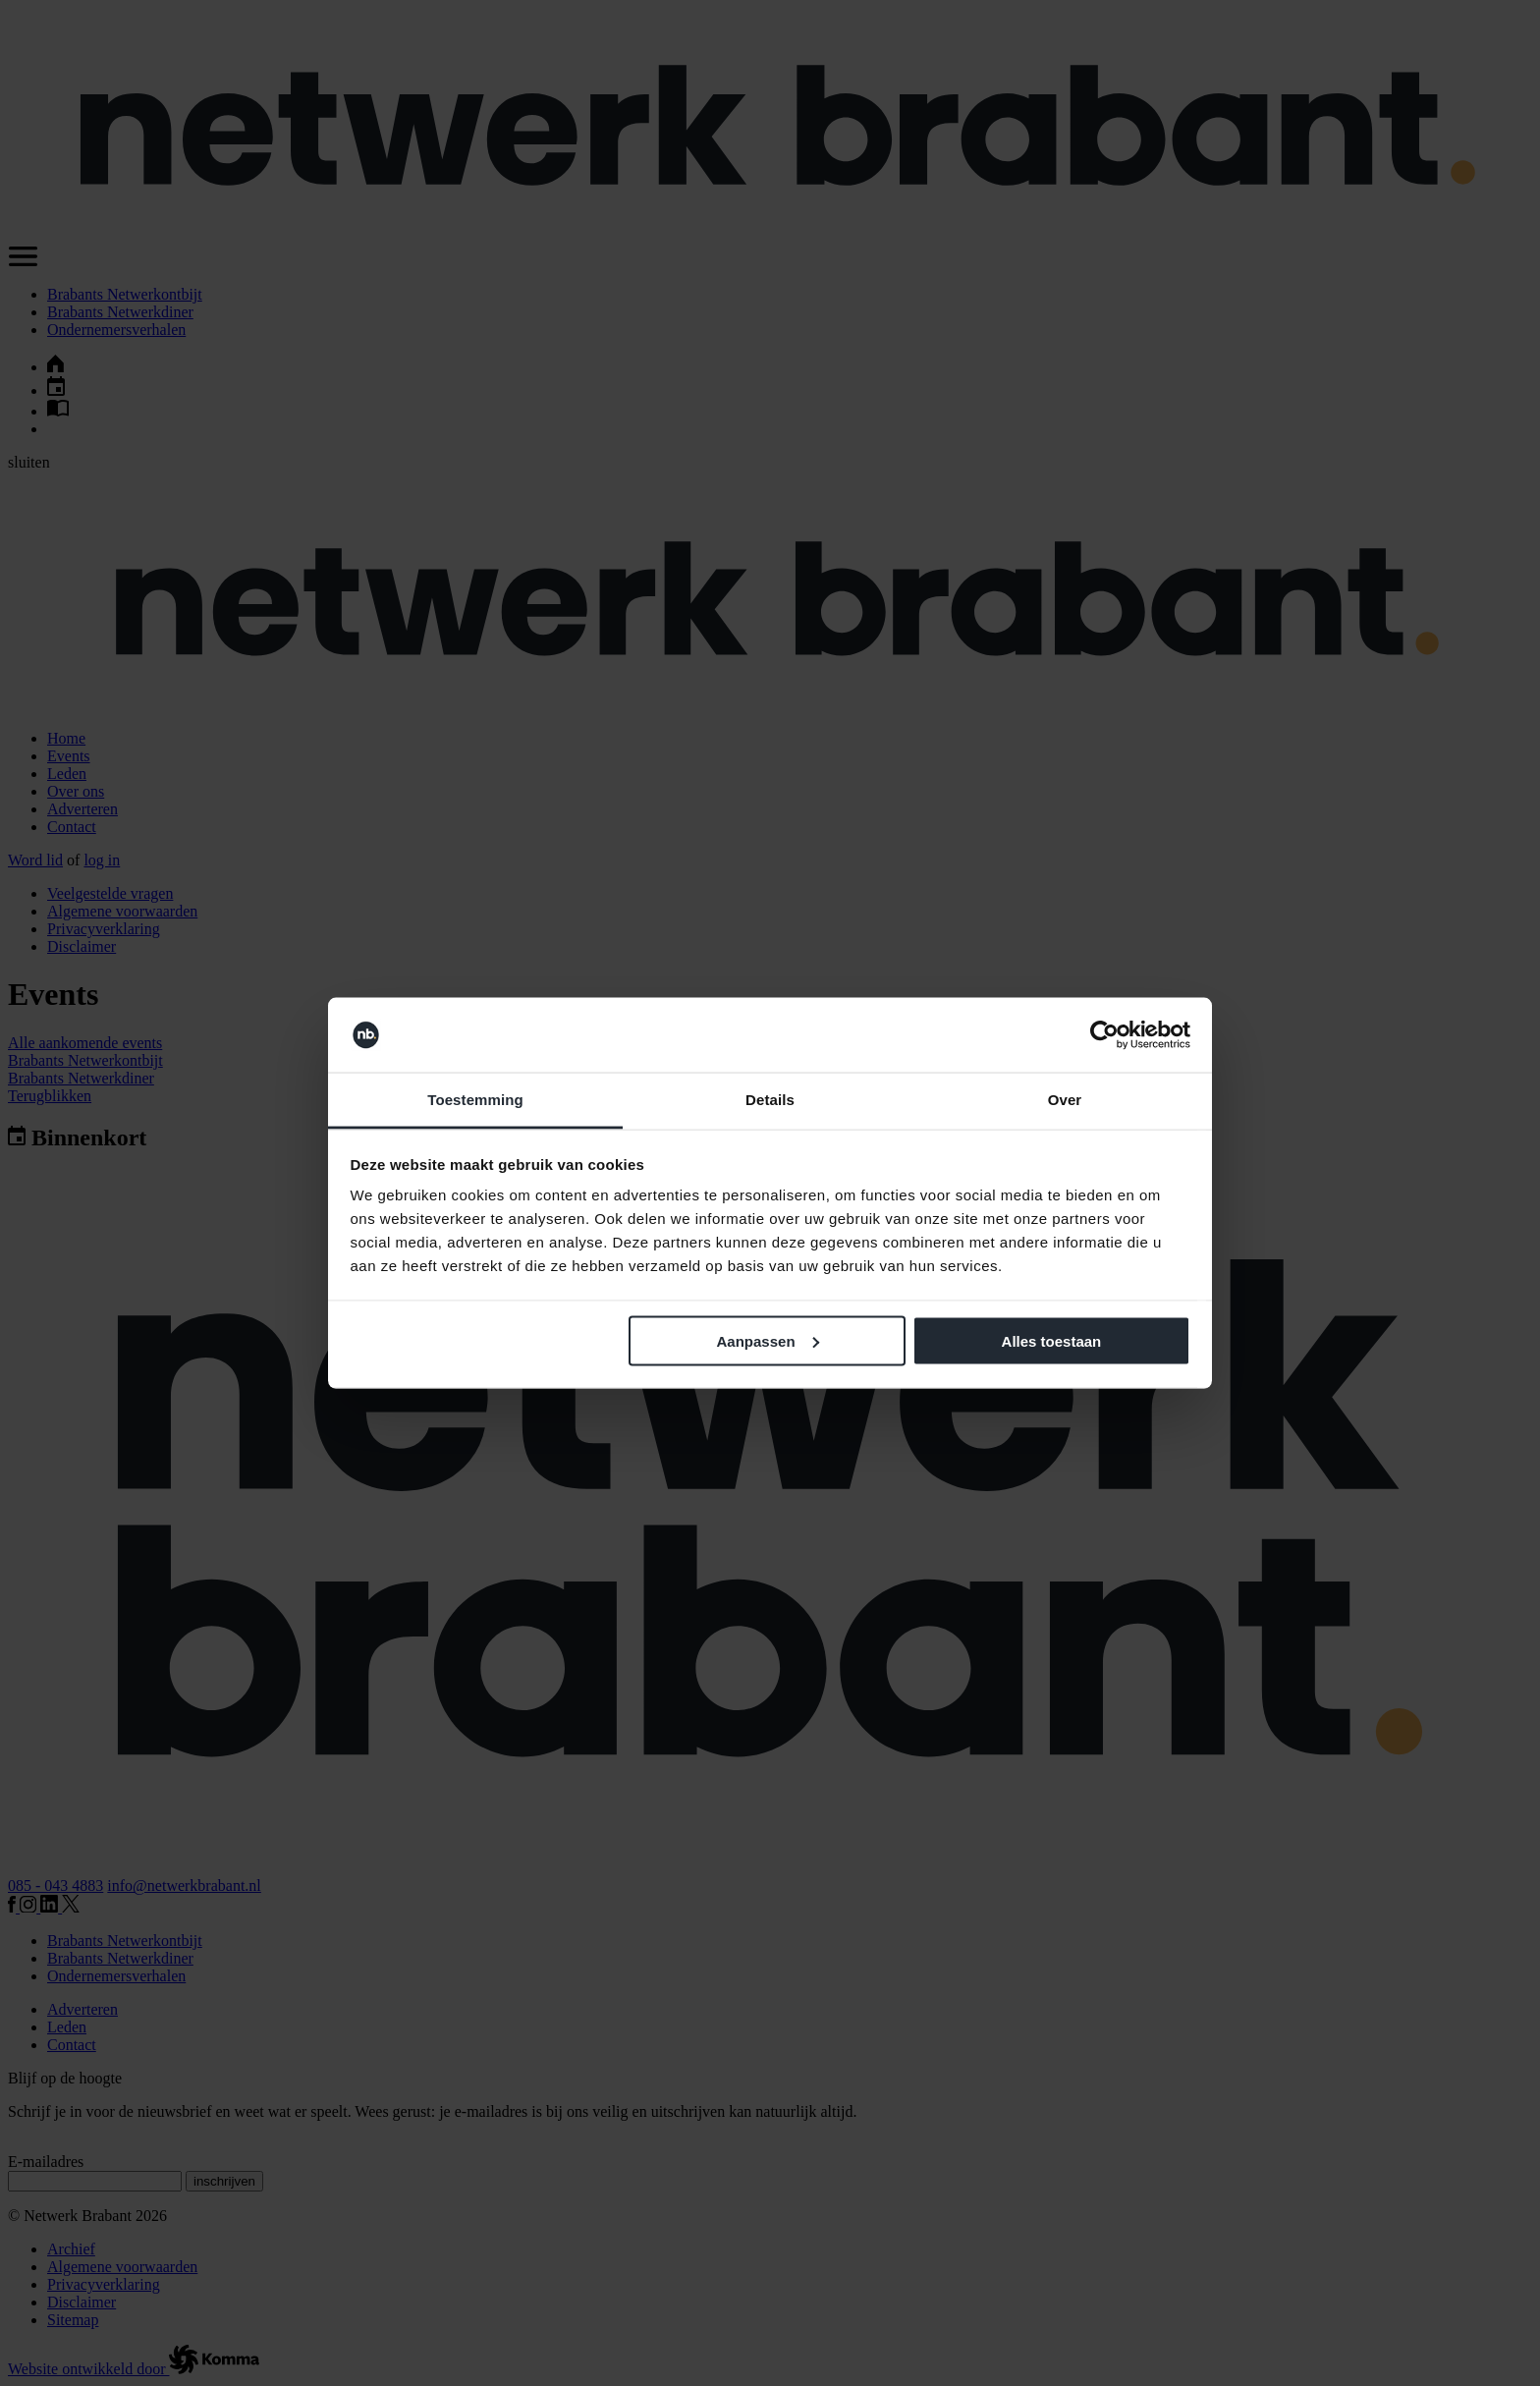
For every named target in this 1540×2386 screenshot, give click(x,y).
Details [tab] (770, 1099)
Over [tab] (1065, 1099)
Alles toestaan (1052, 1340)
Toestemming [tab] (475, 1099)
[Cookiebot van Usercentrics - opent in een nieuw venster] (1104, 1035)
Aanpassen (768, 1340)
